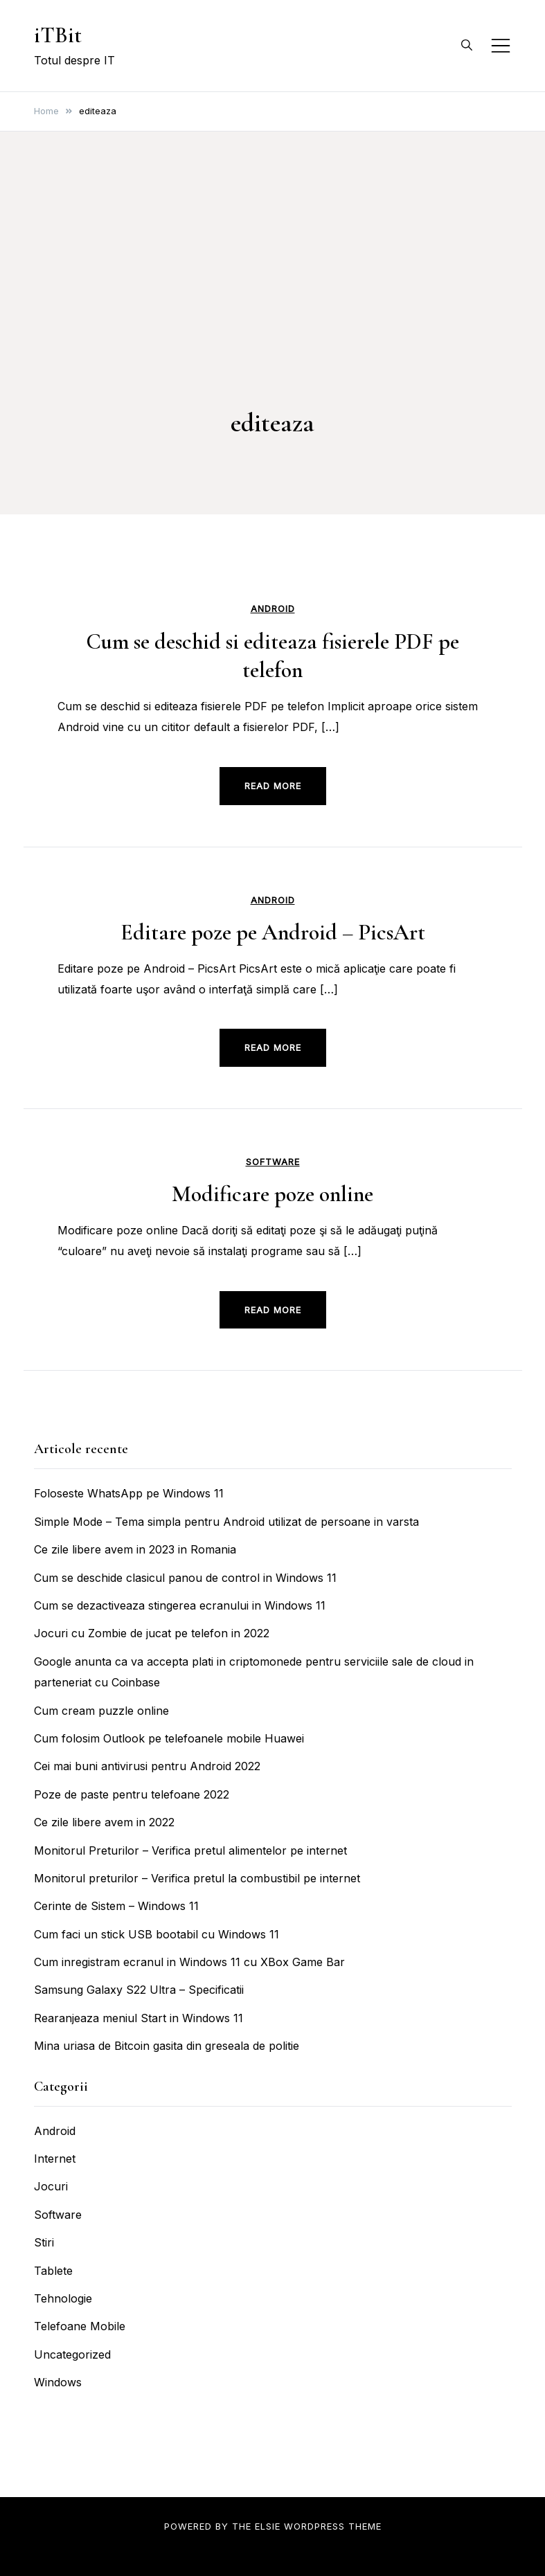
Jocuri (51, 2186)
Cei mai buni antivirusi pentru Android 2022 (147, 1766)
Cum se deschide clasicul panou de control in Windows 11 (185, 1578)
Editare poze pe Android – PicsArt (272, 932)
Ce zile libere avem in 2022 (104, 1822)
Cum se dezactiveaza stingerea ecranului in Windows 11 (179, 1605)
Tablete (53, 2271)
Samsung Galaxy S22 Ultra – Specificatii (139, 1990)
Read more (272, 785)
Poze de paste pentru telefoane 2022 (131, 1794)
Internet (54, 2158)
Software (273, 1162)
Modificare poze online (272, 1193)
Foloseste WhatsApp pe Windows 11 (129, 1493)
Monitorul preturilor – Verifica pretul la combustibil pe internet (197, 1878)
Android (273, 608)
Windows (58, 2382)
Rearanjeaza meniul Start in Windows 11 (138, 2018)
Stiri (44, 2242)
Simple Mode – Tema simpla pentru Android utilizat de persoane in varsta (226, 1522)
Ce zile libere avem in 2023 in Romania (135, 1549)
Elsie (267, 2526)
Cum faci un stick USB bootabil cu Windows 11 (156, 1934)
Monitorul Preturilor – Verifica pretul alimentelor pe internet (190, 1850)
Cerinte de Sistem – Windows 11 (116, 1906)
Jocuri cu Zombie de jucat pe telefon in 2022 (151, 1633)
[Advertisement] (272, 298)
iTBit (58, 34)
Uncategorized (72, 2354)
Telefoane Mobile (79, 2326)
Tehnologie (63, 2298)
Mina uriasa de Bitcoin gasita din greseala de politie (166, 2046)
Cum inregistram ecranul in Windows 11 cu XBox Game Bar (189, 1962)
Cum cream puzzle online (101, 1711)
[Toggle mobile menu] (501, 46)
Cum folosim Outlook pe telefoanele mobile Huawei (169, 1738)
